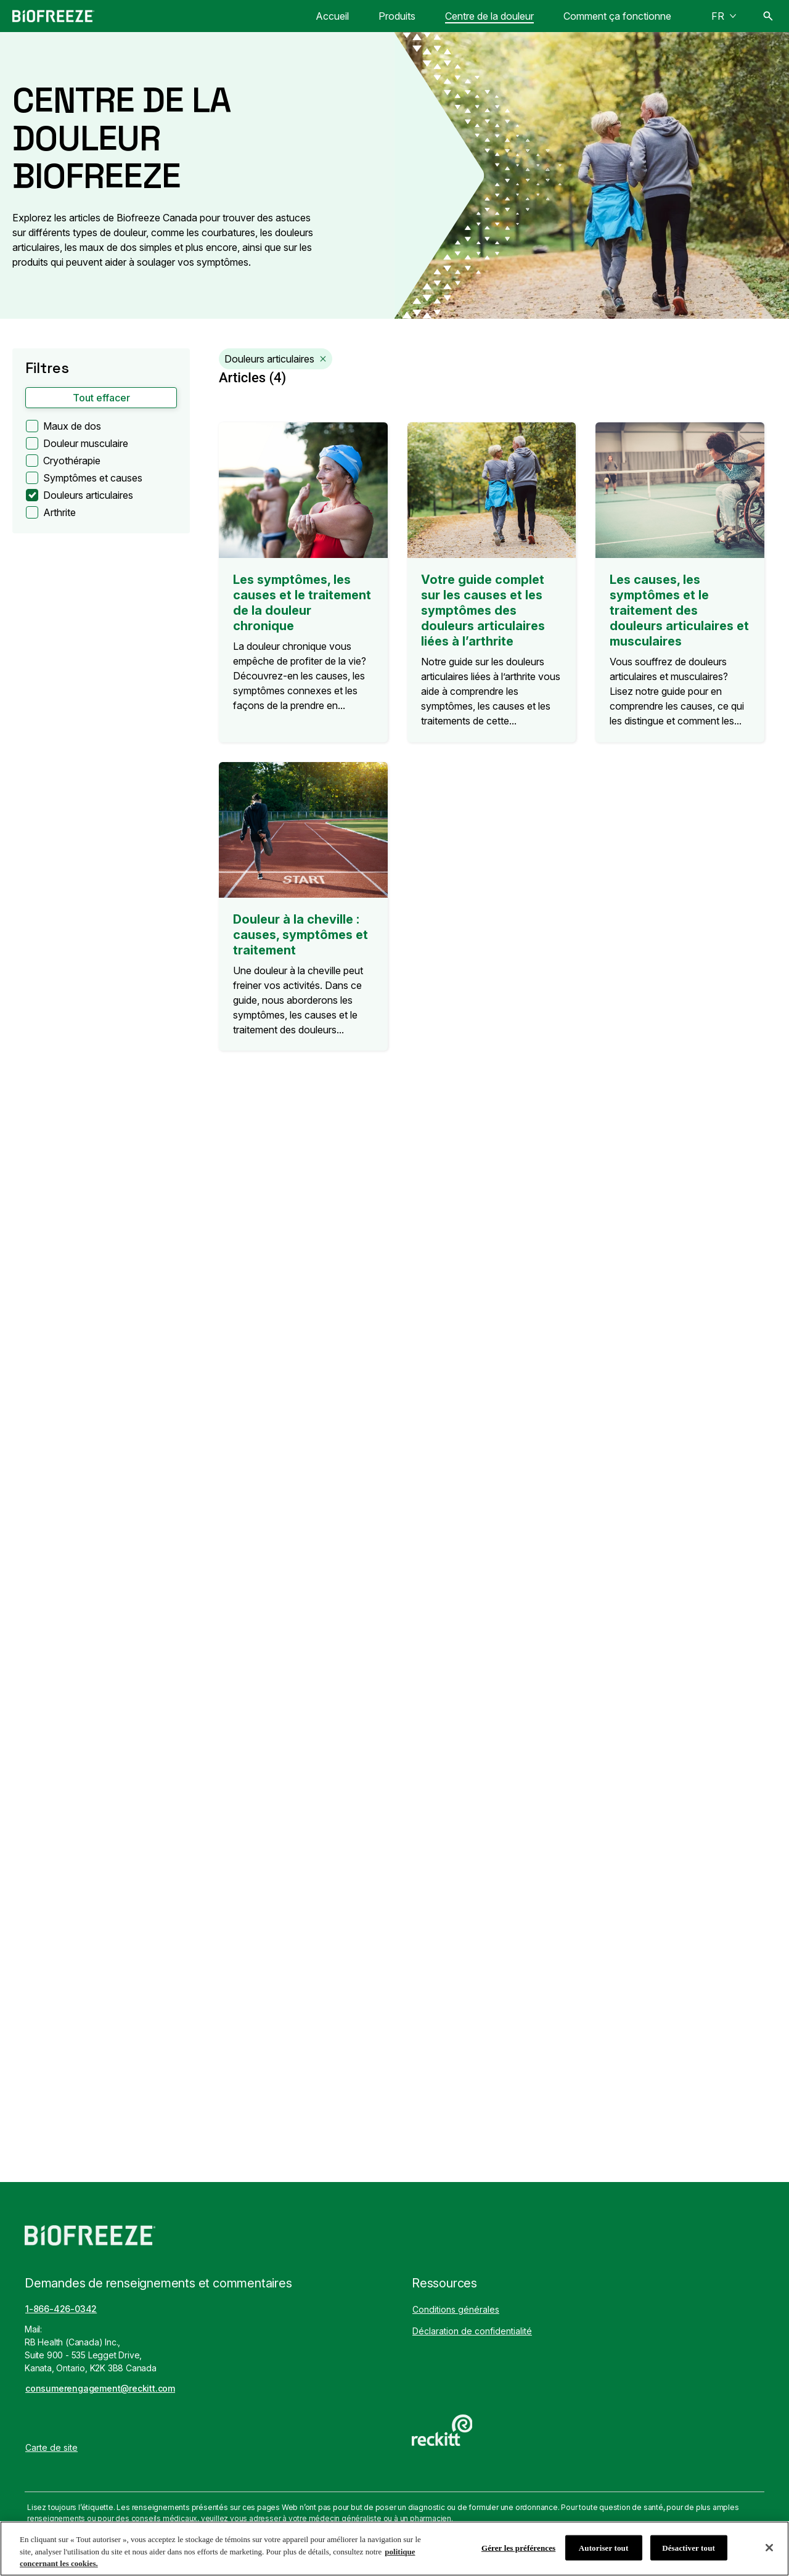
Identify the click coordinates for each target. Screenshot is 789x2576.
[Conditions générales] (456, 2309)
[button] (101, 397)
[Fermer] (769, 2547)
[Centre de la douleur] (489, 16)
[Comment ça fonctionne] (617, 16)
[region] (394, 2548)
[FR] (724, 16)
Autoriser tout (604, 2547)
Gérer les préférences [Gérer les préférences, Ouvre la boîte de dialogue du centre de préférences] (518, 2547)
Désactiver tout (688, 2547)
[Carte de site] (51, 2447)
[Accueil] (332, 16)
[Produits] (396, 16)
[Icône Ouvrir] (768, 16)
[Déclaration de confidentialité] (472, 2331)
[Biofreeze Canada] (53, 16)
